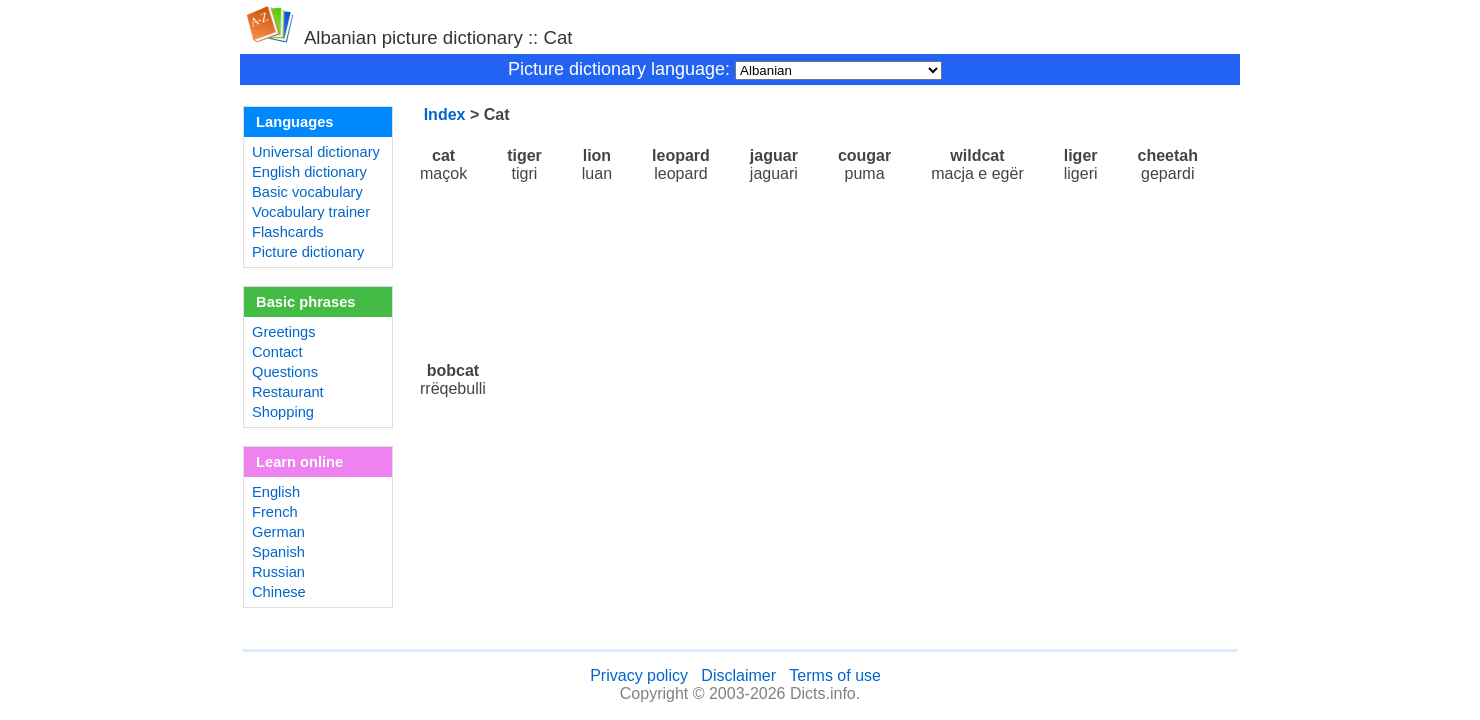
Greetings (284, 332)
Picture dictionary (308, 252)
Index (445, 114)
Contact (277, 352)
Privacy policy (639, 675)
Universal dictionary (316, 152)
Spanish (278, 552)
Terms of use (835, 675)
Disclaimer (738, 675)
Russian (278, 572)
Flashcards (288, 232)
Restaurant (288, 392)
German (278, 532)
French (275, 512)
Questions (285, 372)
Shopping (283, 412)
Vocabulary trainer (311, 212)
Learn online (299, 462)
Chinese (279, 592)
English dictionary (309, 172)
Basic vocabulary (307, 192)
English (276, 492)
